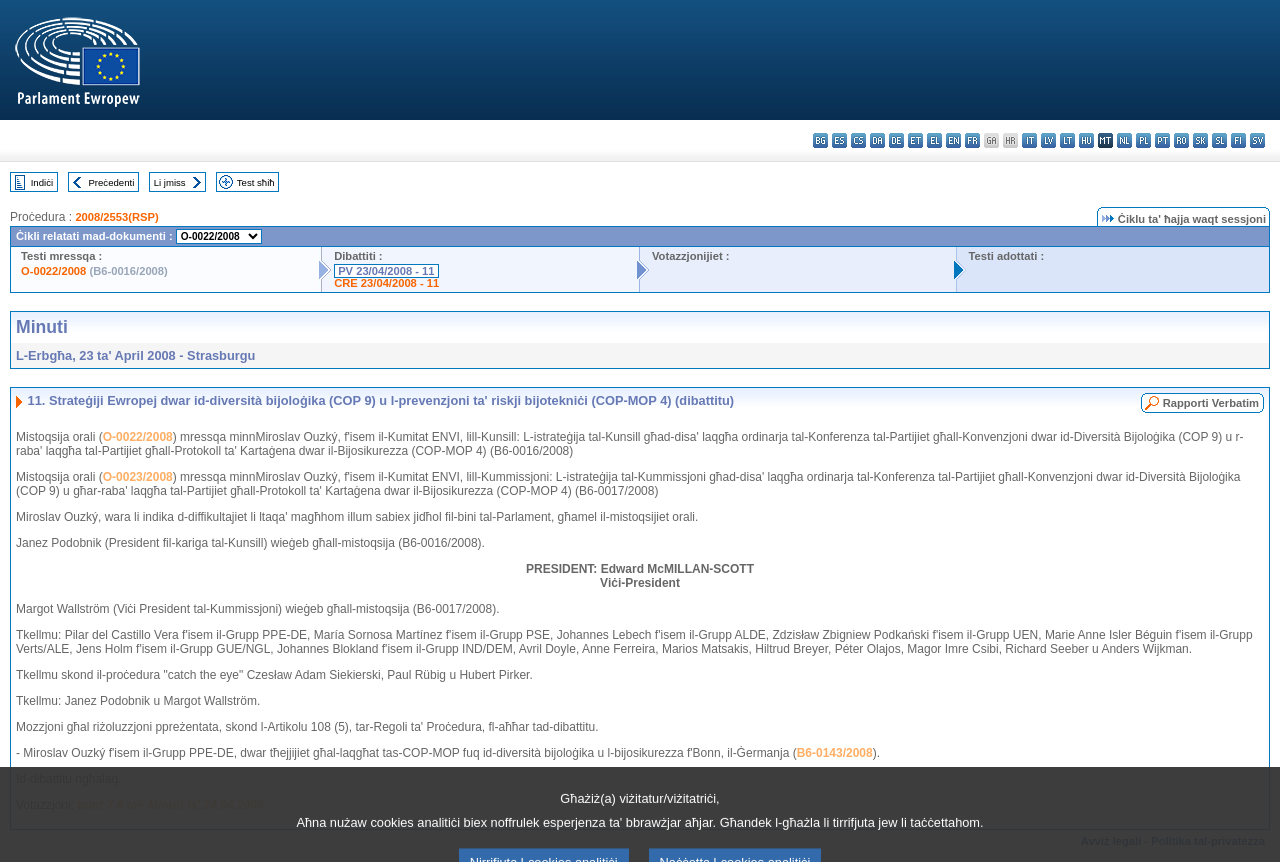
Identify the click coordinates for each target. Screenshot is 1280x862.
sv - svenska (1257, 140)
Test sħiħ (256, 182)
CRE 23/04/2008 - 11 (386, 283)
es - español (839, 140)
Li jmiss (170, 182)
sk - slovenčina (1200, 140)
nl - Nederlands (1124, 140)
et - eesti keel (915, 140)
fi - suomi (1238, 140)
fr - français (972, 140)
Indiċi (42, 182)
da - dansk (877, 140)
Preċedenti (111, 182)
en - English (953, 140)
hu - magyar (1086, 140)
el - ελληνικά (934, 140)
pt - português (1162, 140)
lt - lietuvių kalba (1067, 140)
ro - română (1181, 140)
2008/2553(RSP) (116, 217)
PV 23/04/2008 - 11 (386, 271)
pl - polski (1143, 140)
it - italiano (1029, 140)
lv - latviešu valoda (1048, 140)
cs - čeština (858, 140)
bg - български (820, 140)
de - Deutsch (896, 140)
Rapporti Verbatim (1211, 403)
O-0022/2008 (53, 271)
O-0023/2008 (138, 477)
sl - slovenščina (1219, 140)
